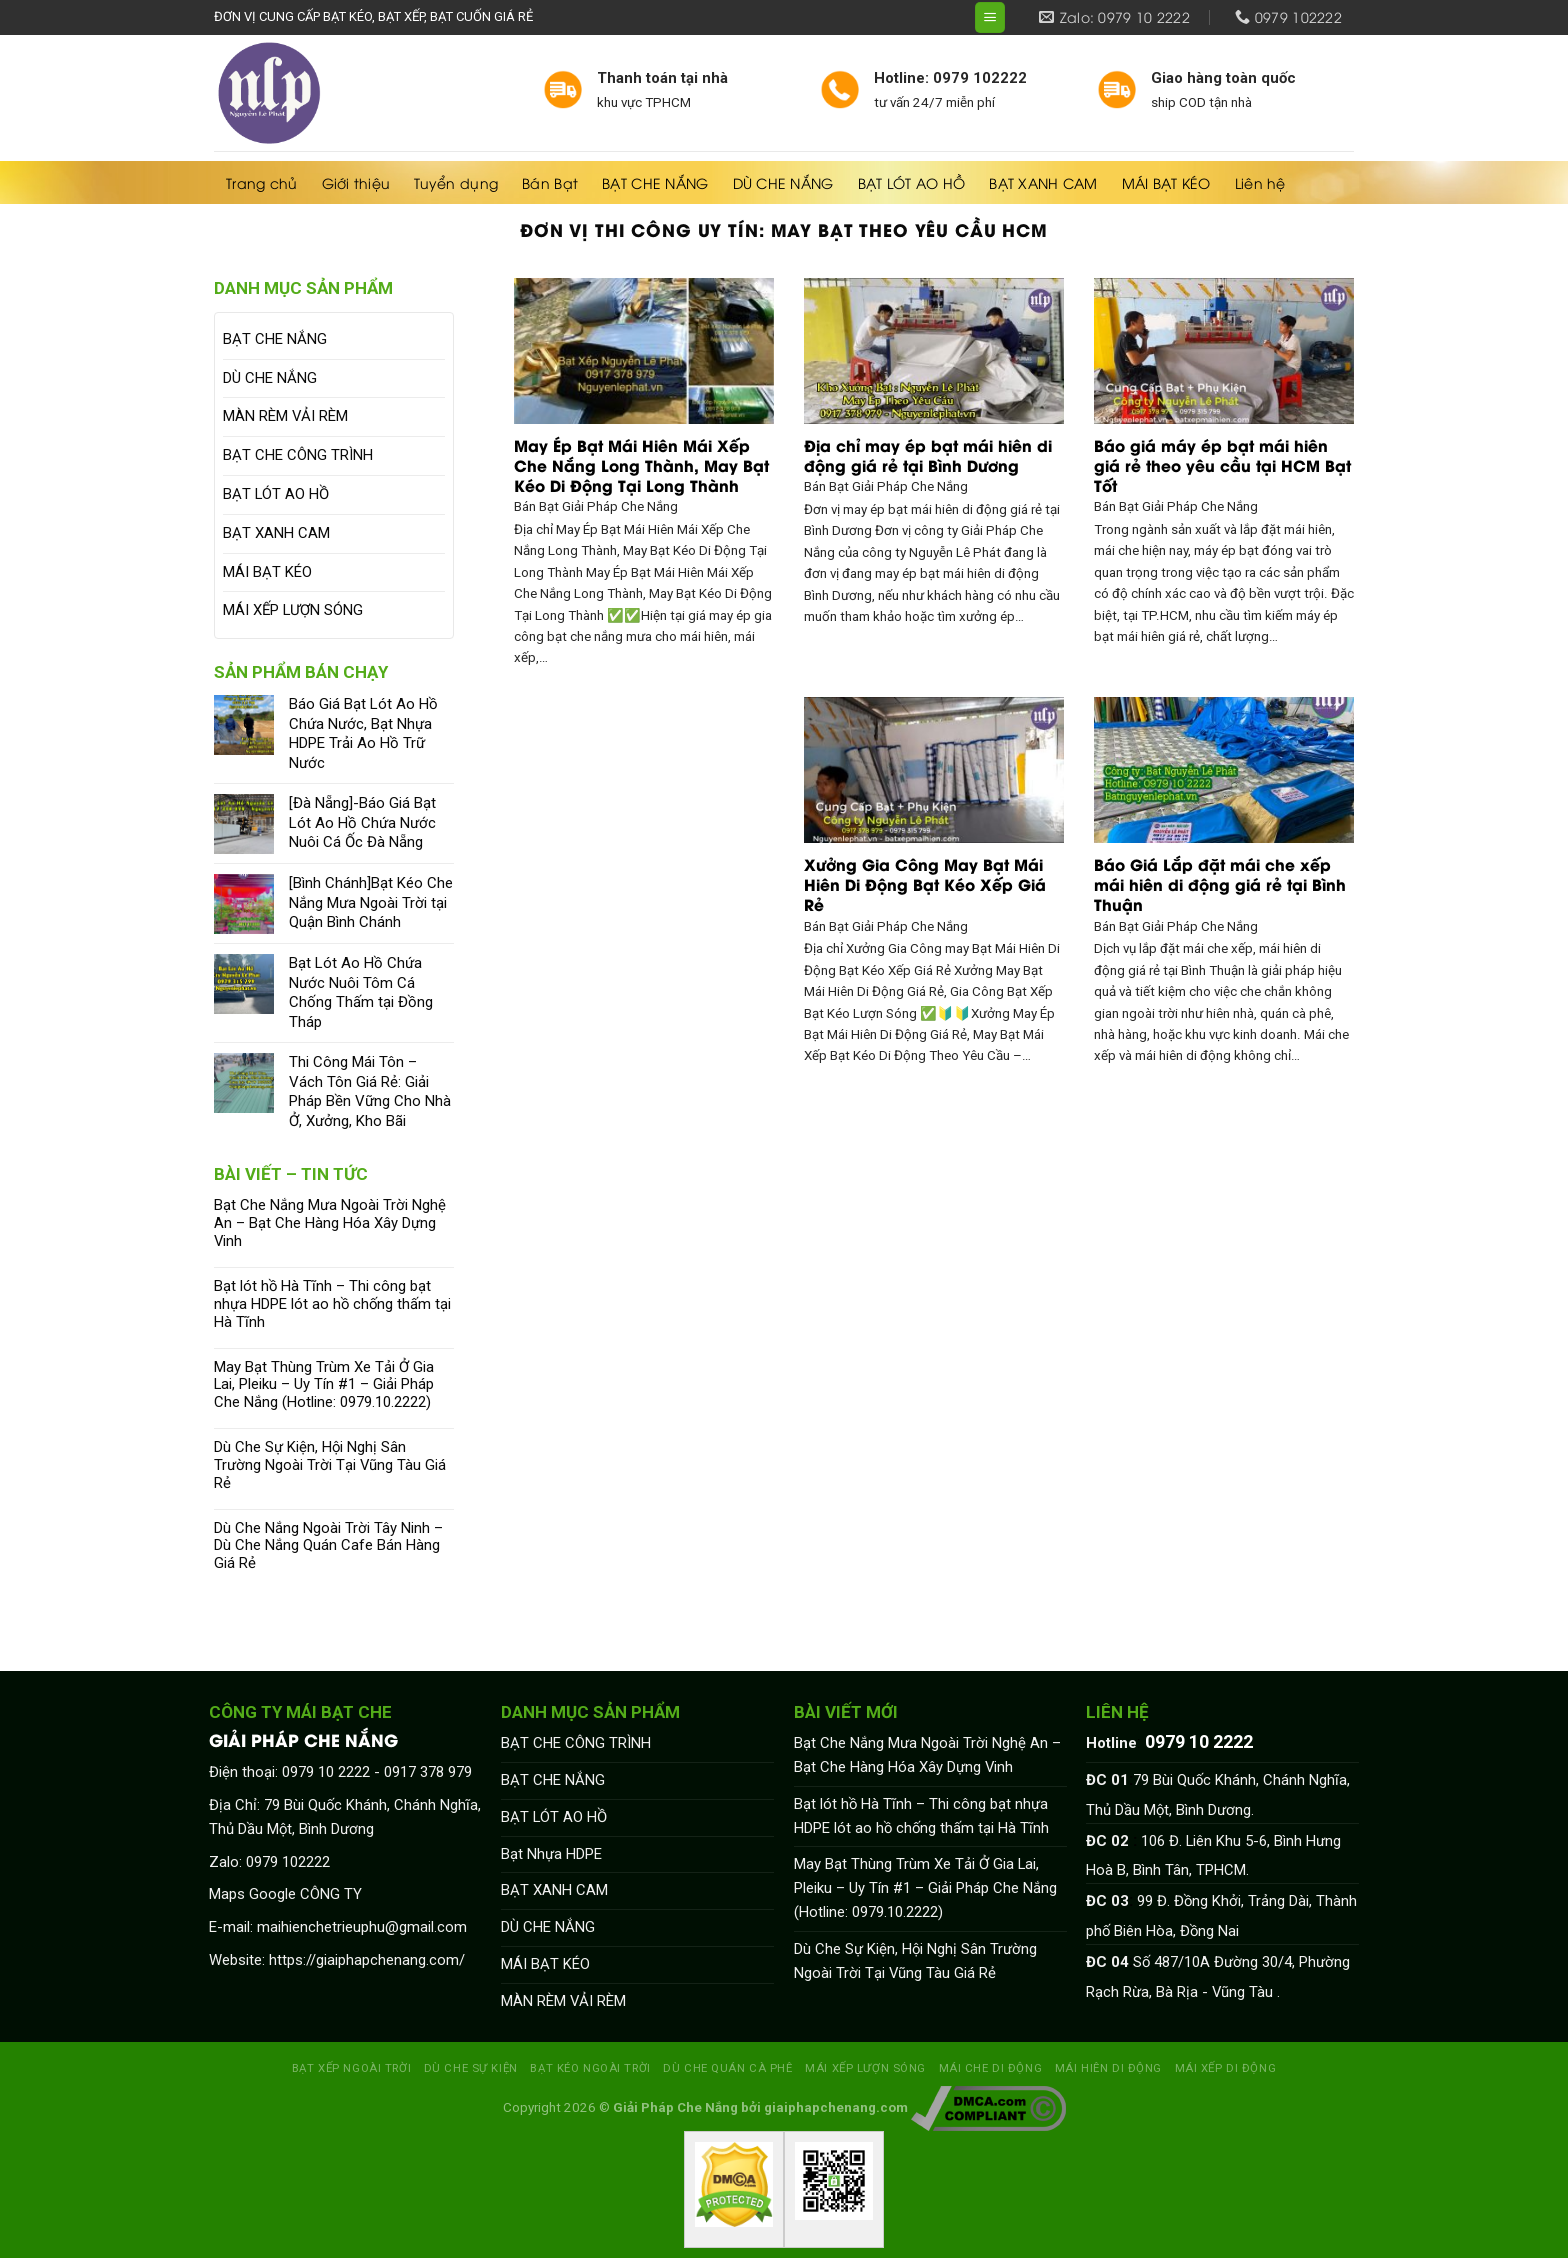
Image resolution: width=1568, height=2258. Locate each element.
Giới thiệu (356, 182)
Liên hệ (1260, 182)
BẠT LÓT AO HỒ (912, 182)
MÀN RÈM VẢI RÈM (285, 416)
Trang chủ (262, 182)
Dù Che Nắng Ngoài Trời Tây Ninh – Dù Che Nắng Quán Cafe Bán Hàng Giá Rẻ (328, 1546)
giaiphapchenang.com (836, 2107)
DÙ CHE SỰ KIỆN (471, 2068)
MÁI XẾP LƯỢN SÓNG (293, 610)
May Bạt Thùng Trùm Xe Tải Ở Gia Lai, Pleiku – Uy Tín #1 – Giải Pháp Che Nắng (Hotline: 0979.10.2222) (324, 1385)
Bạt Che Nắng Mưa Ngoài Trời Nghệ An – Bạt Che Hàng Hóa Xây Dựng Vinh (330, 1223)
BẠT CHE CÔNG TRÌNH (298, 455)
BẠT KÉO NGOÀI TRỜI (590, 2068)
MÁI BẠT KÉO (1166, 182)
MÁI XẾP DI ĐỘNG (1226, 2068)
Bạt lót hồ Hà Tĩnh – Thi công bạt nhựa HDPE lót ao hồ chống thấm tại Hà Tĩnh (332, 1304)
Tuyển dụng (456, 182)
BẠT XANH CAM (1043, 182)
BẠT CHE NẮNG (655, 182)
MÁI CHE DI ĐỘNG (991, 2068)
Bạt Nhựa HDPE (551, 1854)
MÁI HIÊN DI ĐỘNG (1108, 2068)
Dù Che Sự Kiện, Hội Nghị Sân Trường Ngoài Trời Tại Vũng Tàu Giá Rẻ (330, 1465)
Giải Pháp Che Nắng (675, 2107)
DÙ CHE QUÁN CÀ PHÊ (727, 2068)
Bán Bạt (550, 182)
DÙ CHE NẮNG (783, 182)
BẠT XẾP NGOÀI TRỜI (351, 2068)
